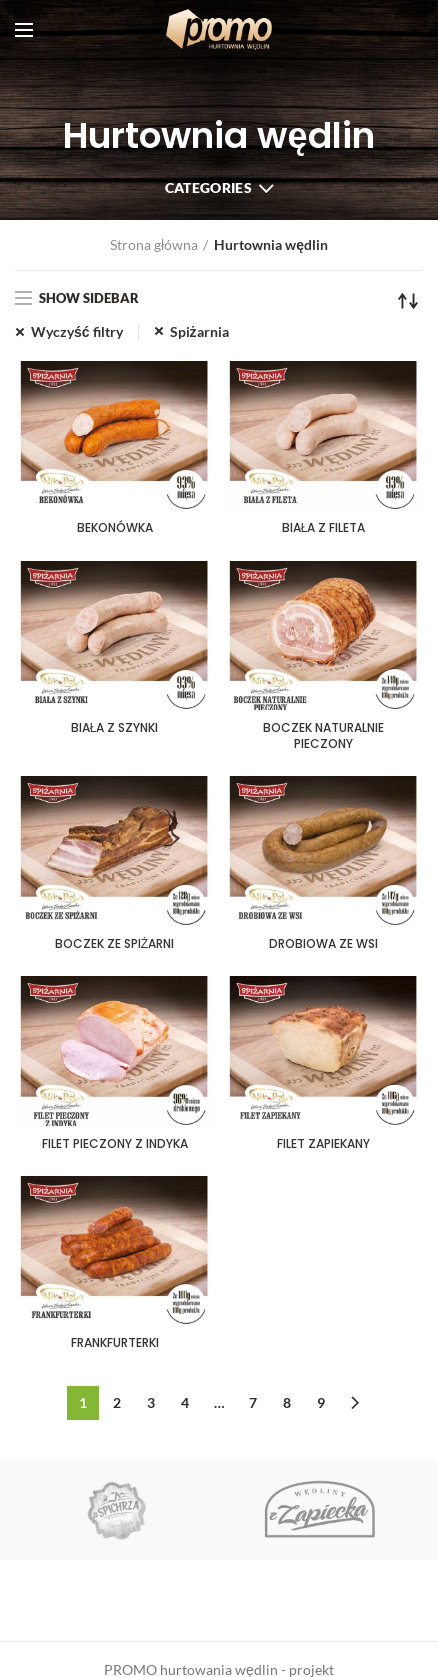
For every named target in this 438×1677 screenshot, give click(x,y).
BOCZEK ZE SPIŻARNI (114, 944)
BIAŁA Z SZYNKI (115, 728)
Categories (208, 187)
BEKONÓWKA (115, 528)
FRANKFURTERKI (115, 1343)
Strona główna (154, 244)
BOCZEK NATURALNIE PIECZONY (323, 735)
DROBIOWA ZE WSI (323, 944)
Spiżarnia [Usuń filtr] (199, 331)
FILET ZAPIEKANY (323, 1144)
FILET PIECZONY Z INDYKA (115, 1144)
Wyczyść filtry (77, 331)
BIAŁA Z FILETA (324, 528)
